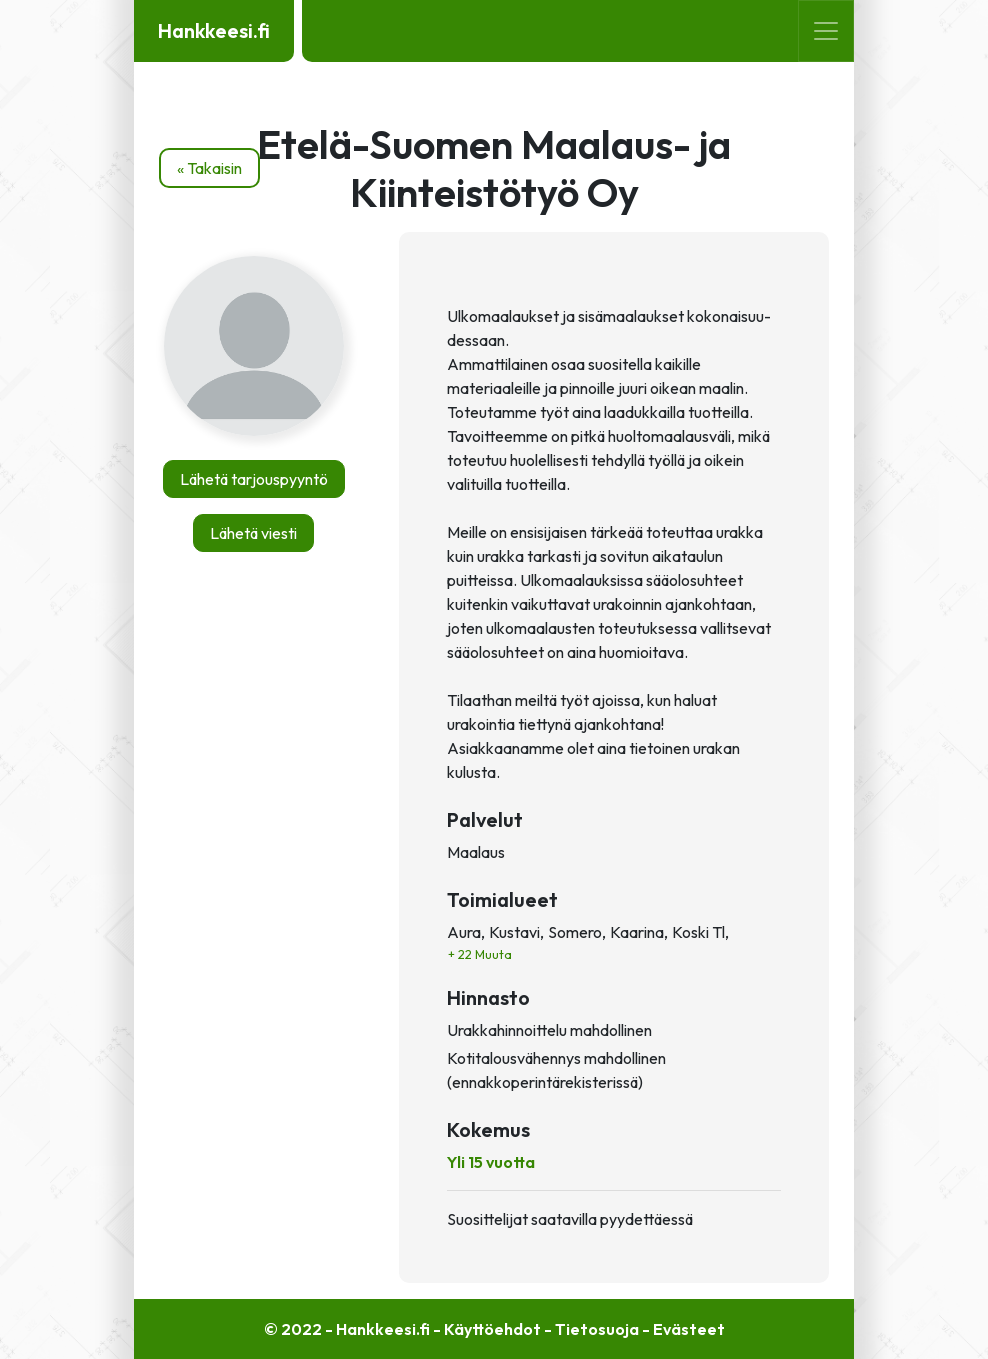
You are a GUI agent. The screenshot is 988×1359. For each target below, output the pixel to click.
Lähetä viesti (253, 533)
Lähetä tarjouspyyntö (254, 479)
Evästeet (689, 1329)
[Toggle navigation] (826, 31)
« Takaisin (209, 168)
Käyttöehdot (492, 1329)
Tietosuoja (597, 1329)
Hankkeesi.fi (214, 30)
